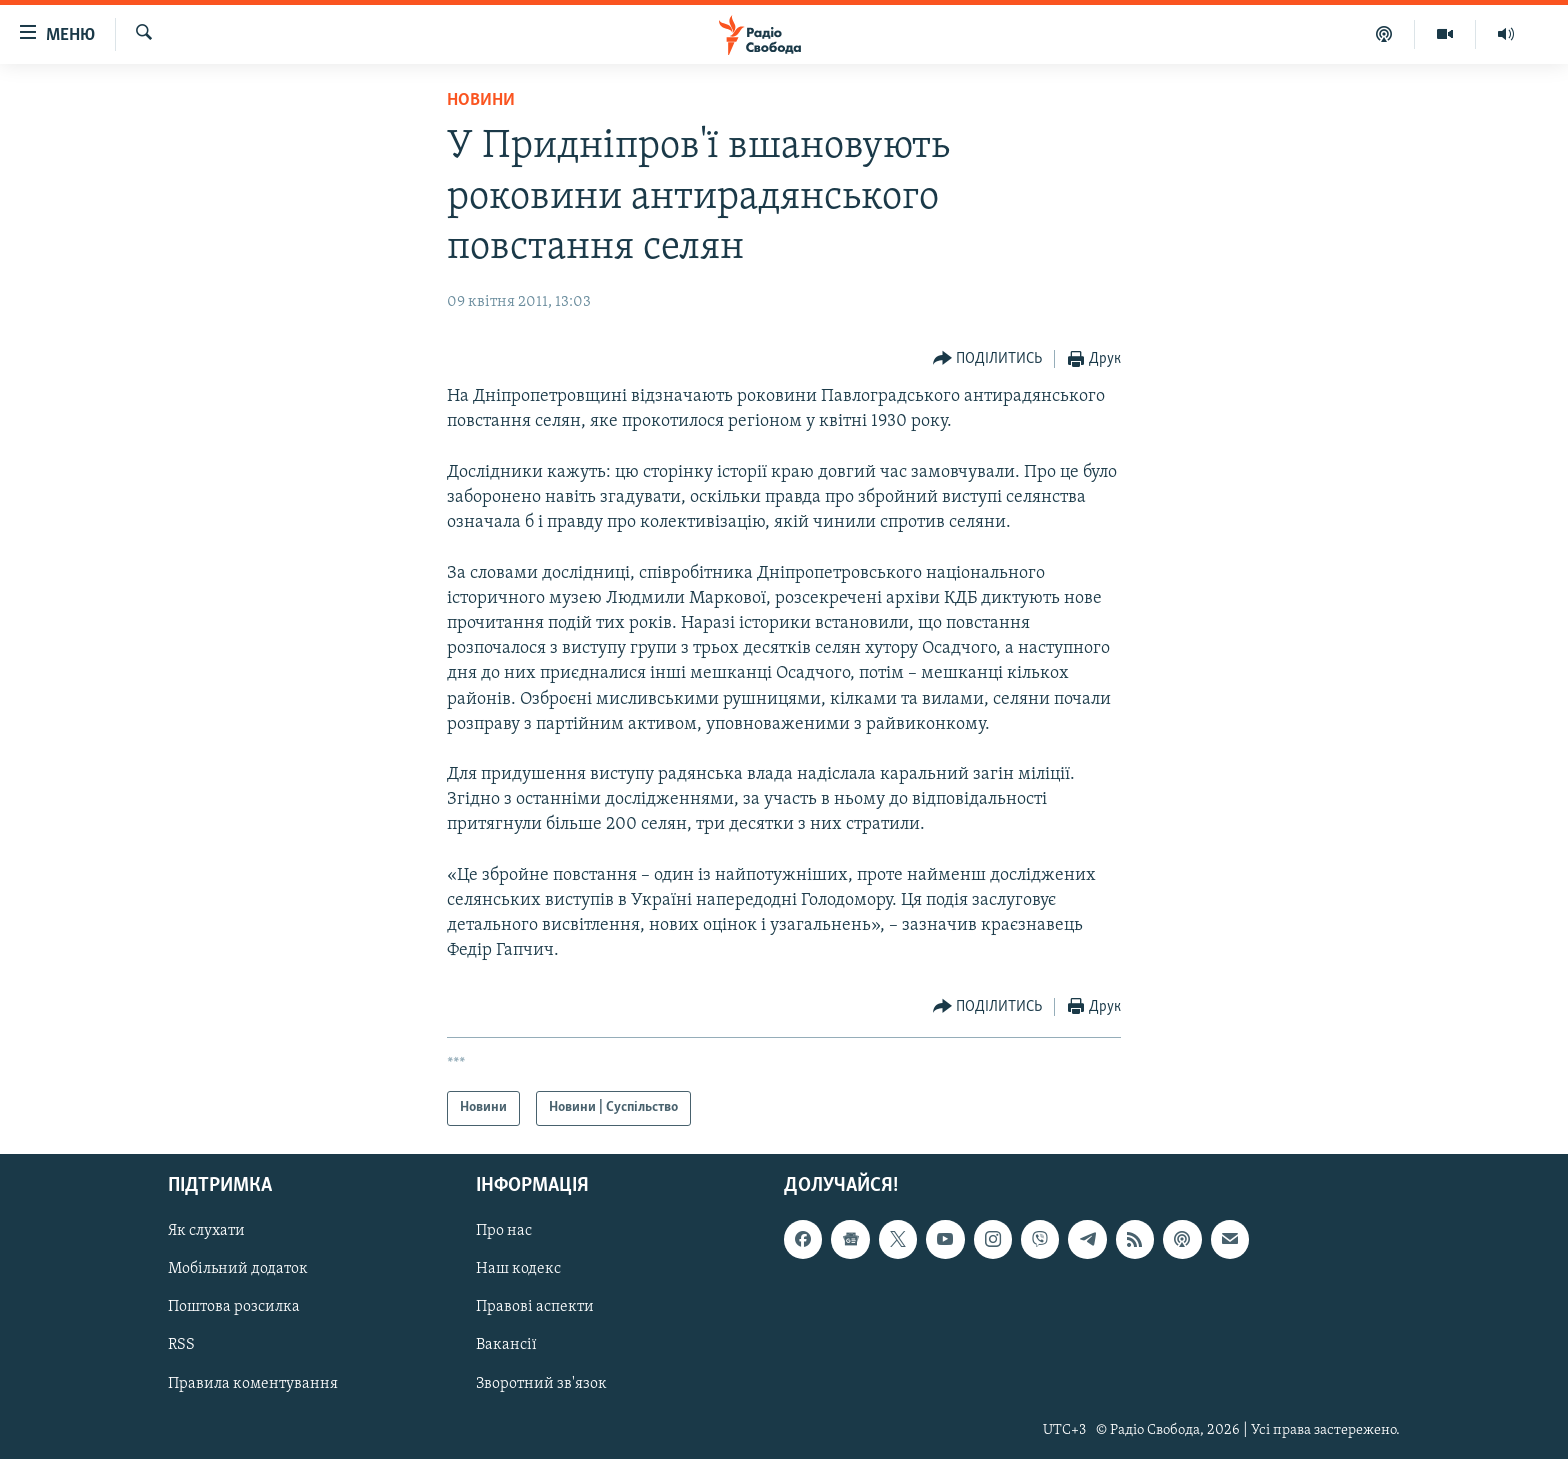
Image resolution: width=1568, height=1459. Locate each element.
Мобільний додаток (238, 1269)
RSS (181, 1345)
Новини (481, 100)
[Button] (988, 359)
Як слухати (206, 1231)
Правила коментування (253, 1383)
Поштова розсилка (234, 1307)
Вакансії (506, 1345)
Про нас (504, 1231)
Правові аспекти (535, 1307)
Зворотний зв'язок (541, 1383)
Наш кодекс (518, 1269)
